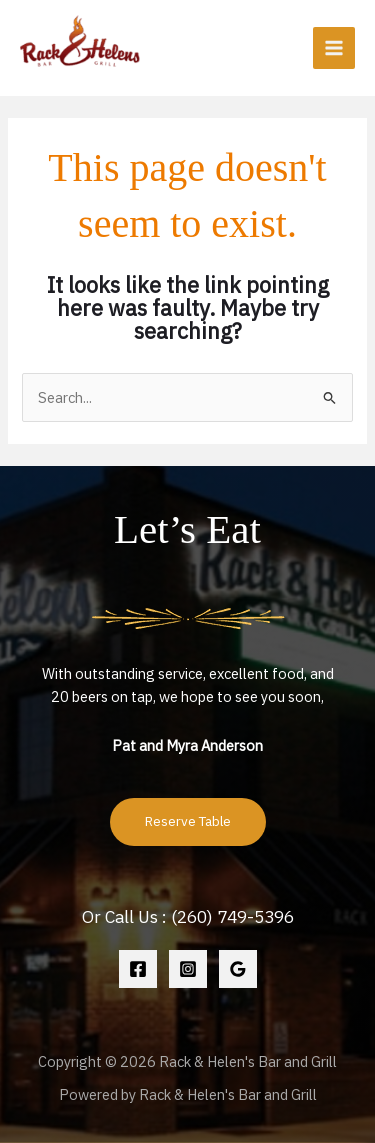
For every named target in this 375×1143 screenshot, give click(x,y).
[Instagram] (188, 969)
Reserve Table (188, 821)
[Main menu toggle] (334, 48)
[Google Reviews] (238, 969)
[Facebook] (138, 969)
